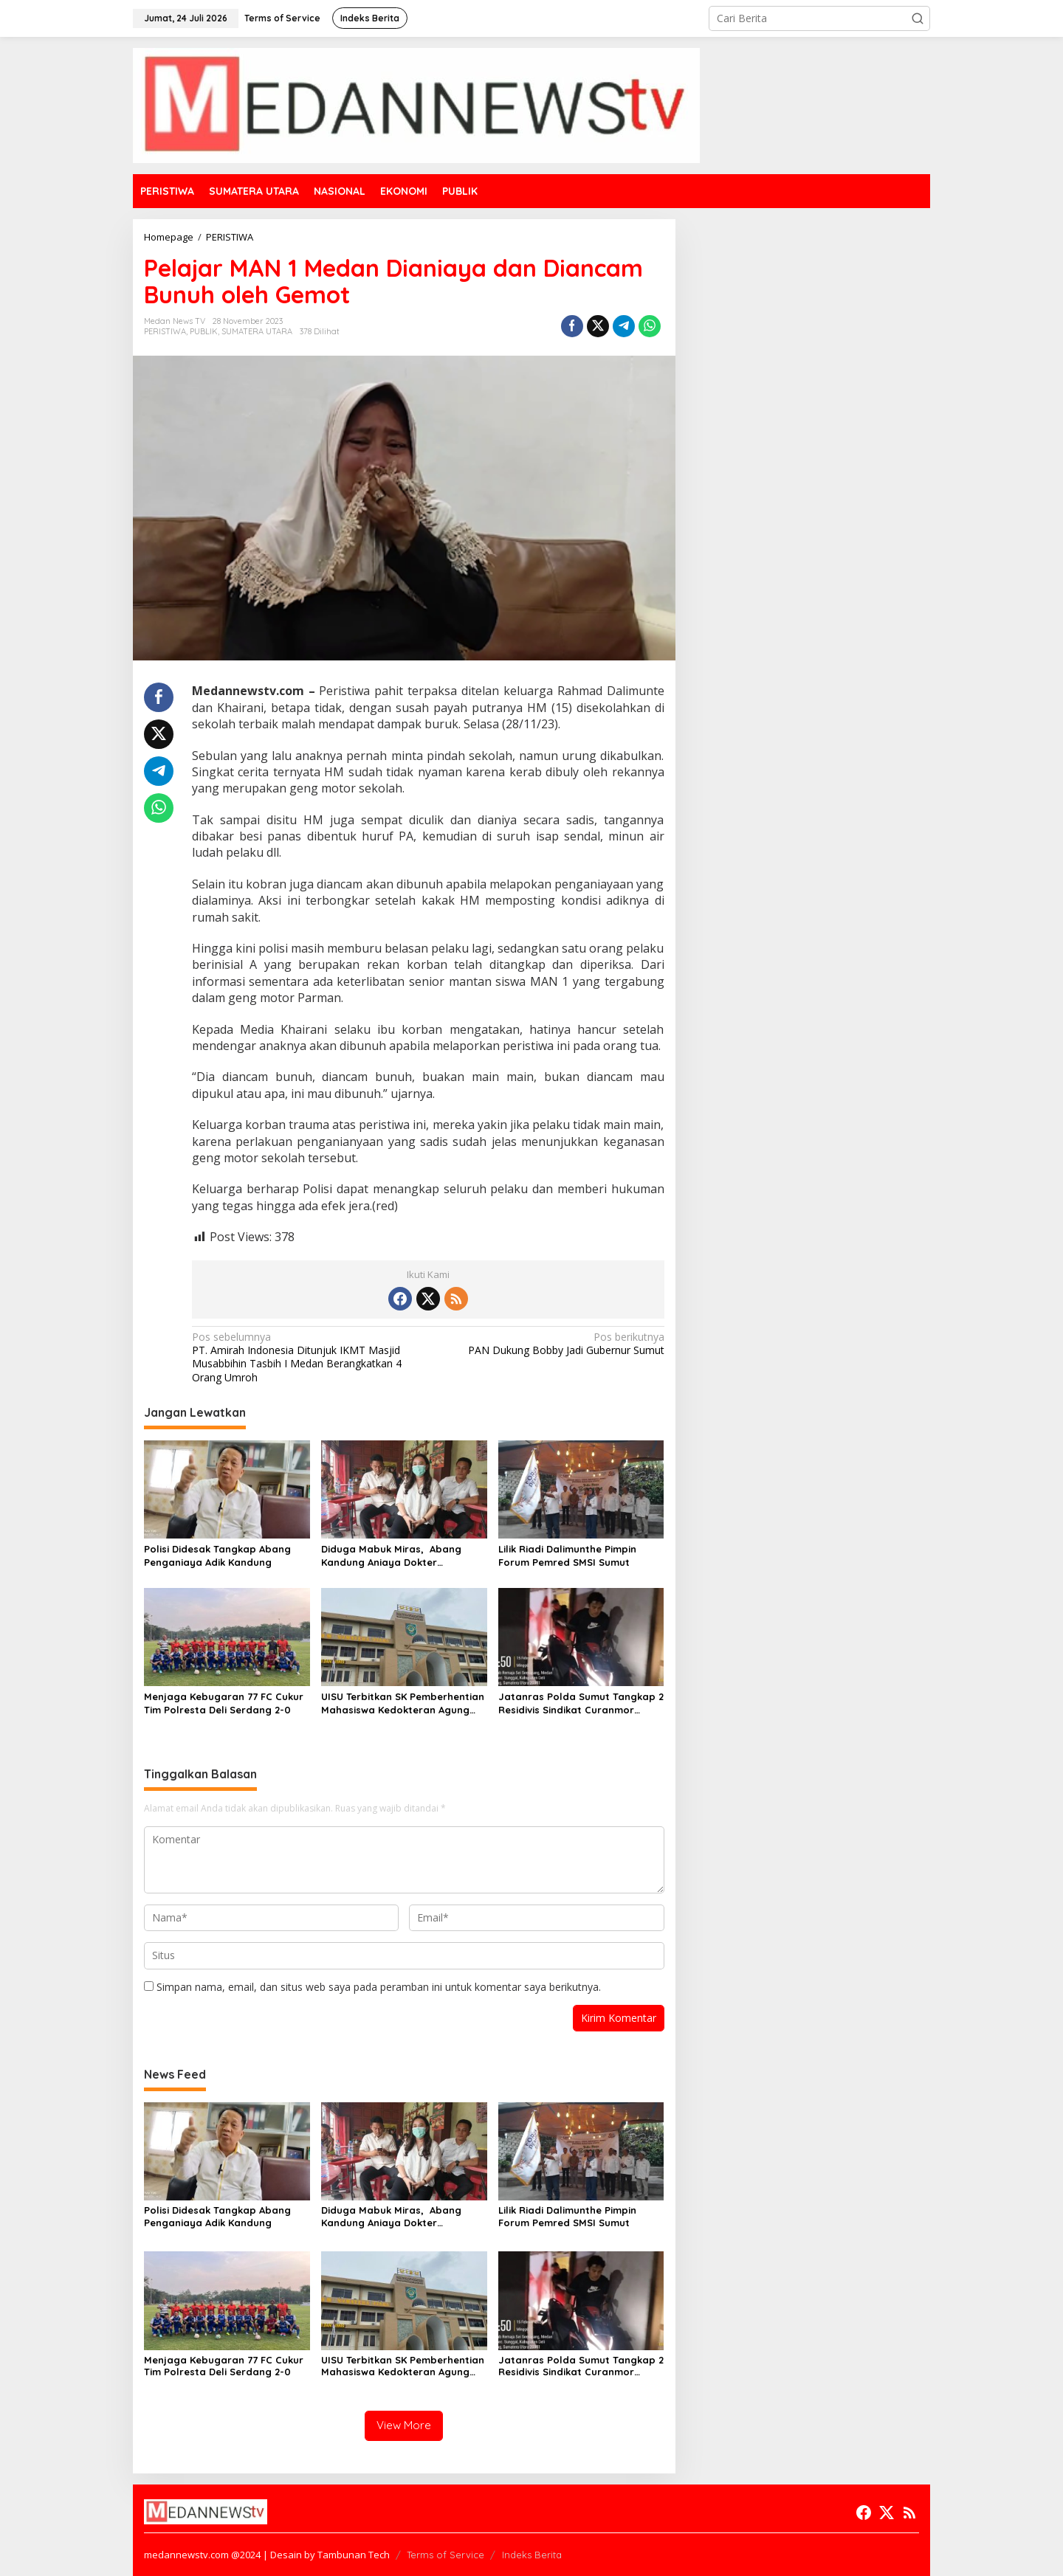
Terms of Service (445, 2555)
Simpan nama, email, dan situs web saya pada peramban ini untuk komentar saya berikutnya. (378, 1987)
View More (403, 2425)
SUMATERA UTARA (256, 331)
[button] (917, 18)
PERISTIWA (165, 331)
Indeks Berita (532, 2555)
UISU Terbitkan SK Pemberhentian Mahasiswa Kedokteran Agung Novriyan (402, 1703)
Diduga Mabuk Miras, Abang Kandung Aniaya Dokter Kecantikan (391, 1556)
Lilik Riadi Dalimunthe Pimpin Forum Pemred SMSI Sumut (567, 1555)
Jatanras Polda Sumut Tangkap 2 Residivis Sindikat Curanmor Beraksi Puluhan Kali (581, 1703)
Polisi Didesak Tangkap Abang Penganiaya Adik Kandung (217, 1555)
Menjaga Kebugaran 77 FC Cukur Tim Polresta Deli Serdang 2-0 (223, 1703)
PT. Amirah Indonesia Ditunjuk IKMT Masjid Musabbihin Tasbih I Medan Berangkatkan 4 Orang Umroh (305, 1357)
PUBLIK (204, 331)
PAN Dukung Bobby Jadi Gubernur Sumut (550, 1343)
